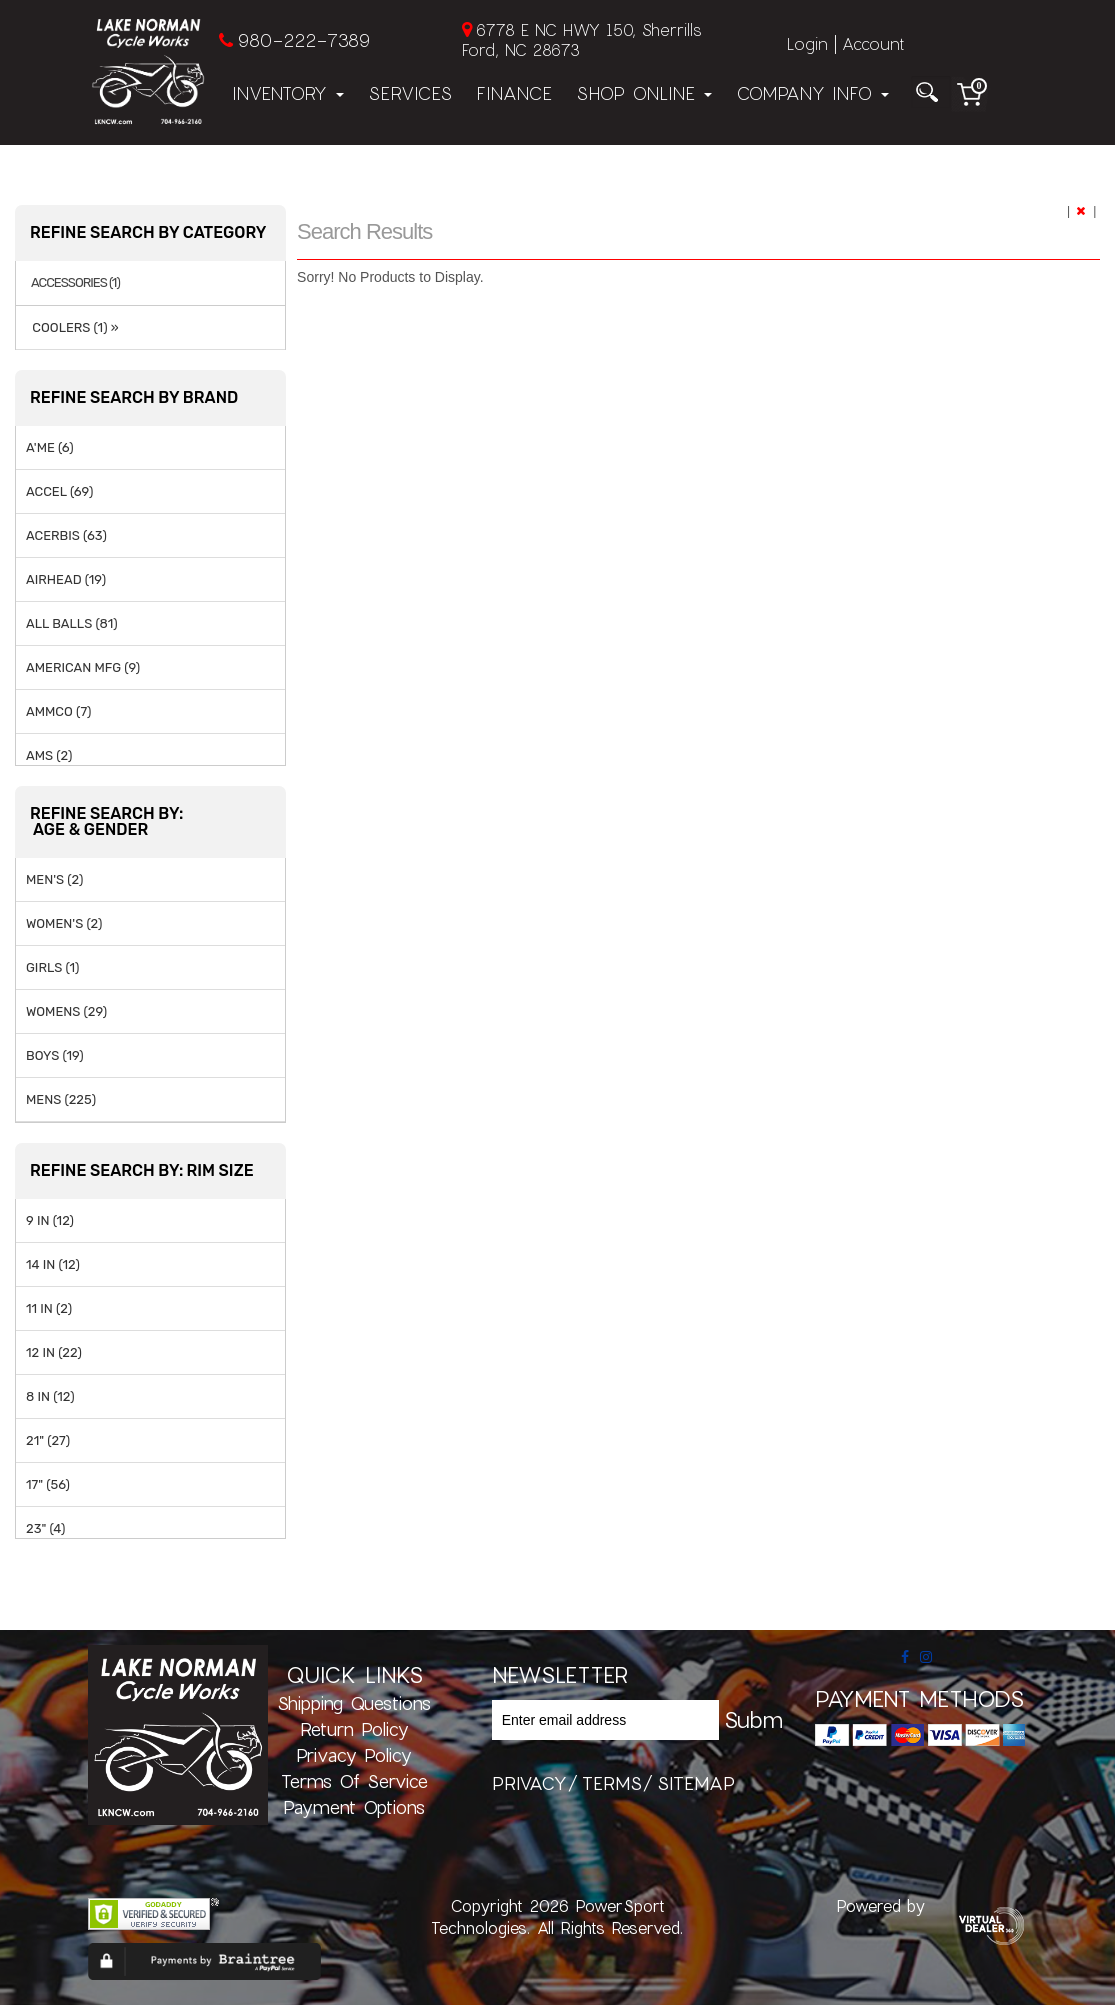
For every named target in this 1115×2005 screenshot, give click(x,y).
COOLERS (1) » (72, 327)
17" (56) (48, 1484)
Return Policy (354, 1729)
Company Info (812, 93)
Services (410, 93)
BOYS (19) (55, 1055)
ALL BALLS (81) (72, 623)
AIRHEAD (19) (66, 579)
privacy (529, 1783)
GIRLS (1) (52, 967)
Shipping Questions (354, 1703)
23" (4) (45, 1528)
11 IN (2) (49, 1308)
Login (807, 43)
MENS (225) (61, 1099)
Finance (514, 93)
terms (612, 1783)
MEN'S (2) (54, 879)
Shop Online (644, 93)
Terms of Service (354, 1781)
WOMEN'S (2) (64, 923)
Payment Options (354, 1807)
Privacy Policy (354, 1755)
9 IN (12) (50, 1220)
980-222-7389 (303, 40)
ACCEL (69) (59, 491)
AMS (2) (49, 755)
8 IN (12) (50, 1396)
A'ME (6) (50, 447)
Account (873, 43)
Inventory (288, 93)
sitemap (696, 1783)
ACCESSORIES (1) (75, 283)
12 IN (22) (54, 1352)
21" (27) (48, 1440)
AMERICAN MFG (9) (83, 667)
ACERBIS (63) (66, 535)
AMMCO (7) (58, 711)
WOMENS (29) (66, 1011)
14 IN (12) (53, 1264)
